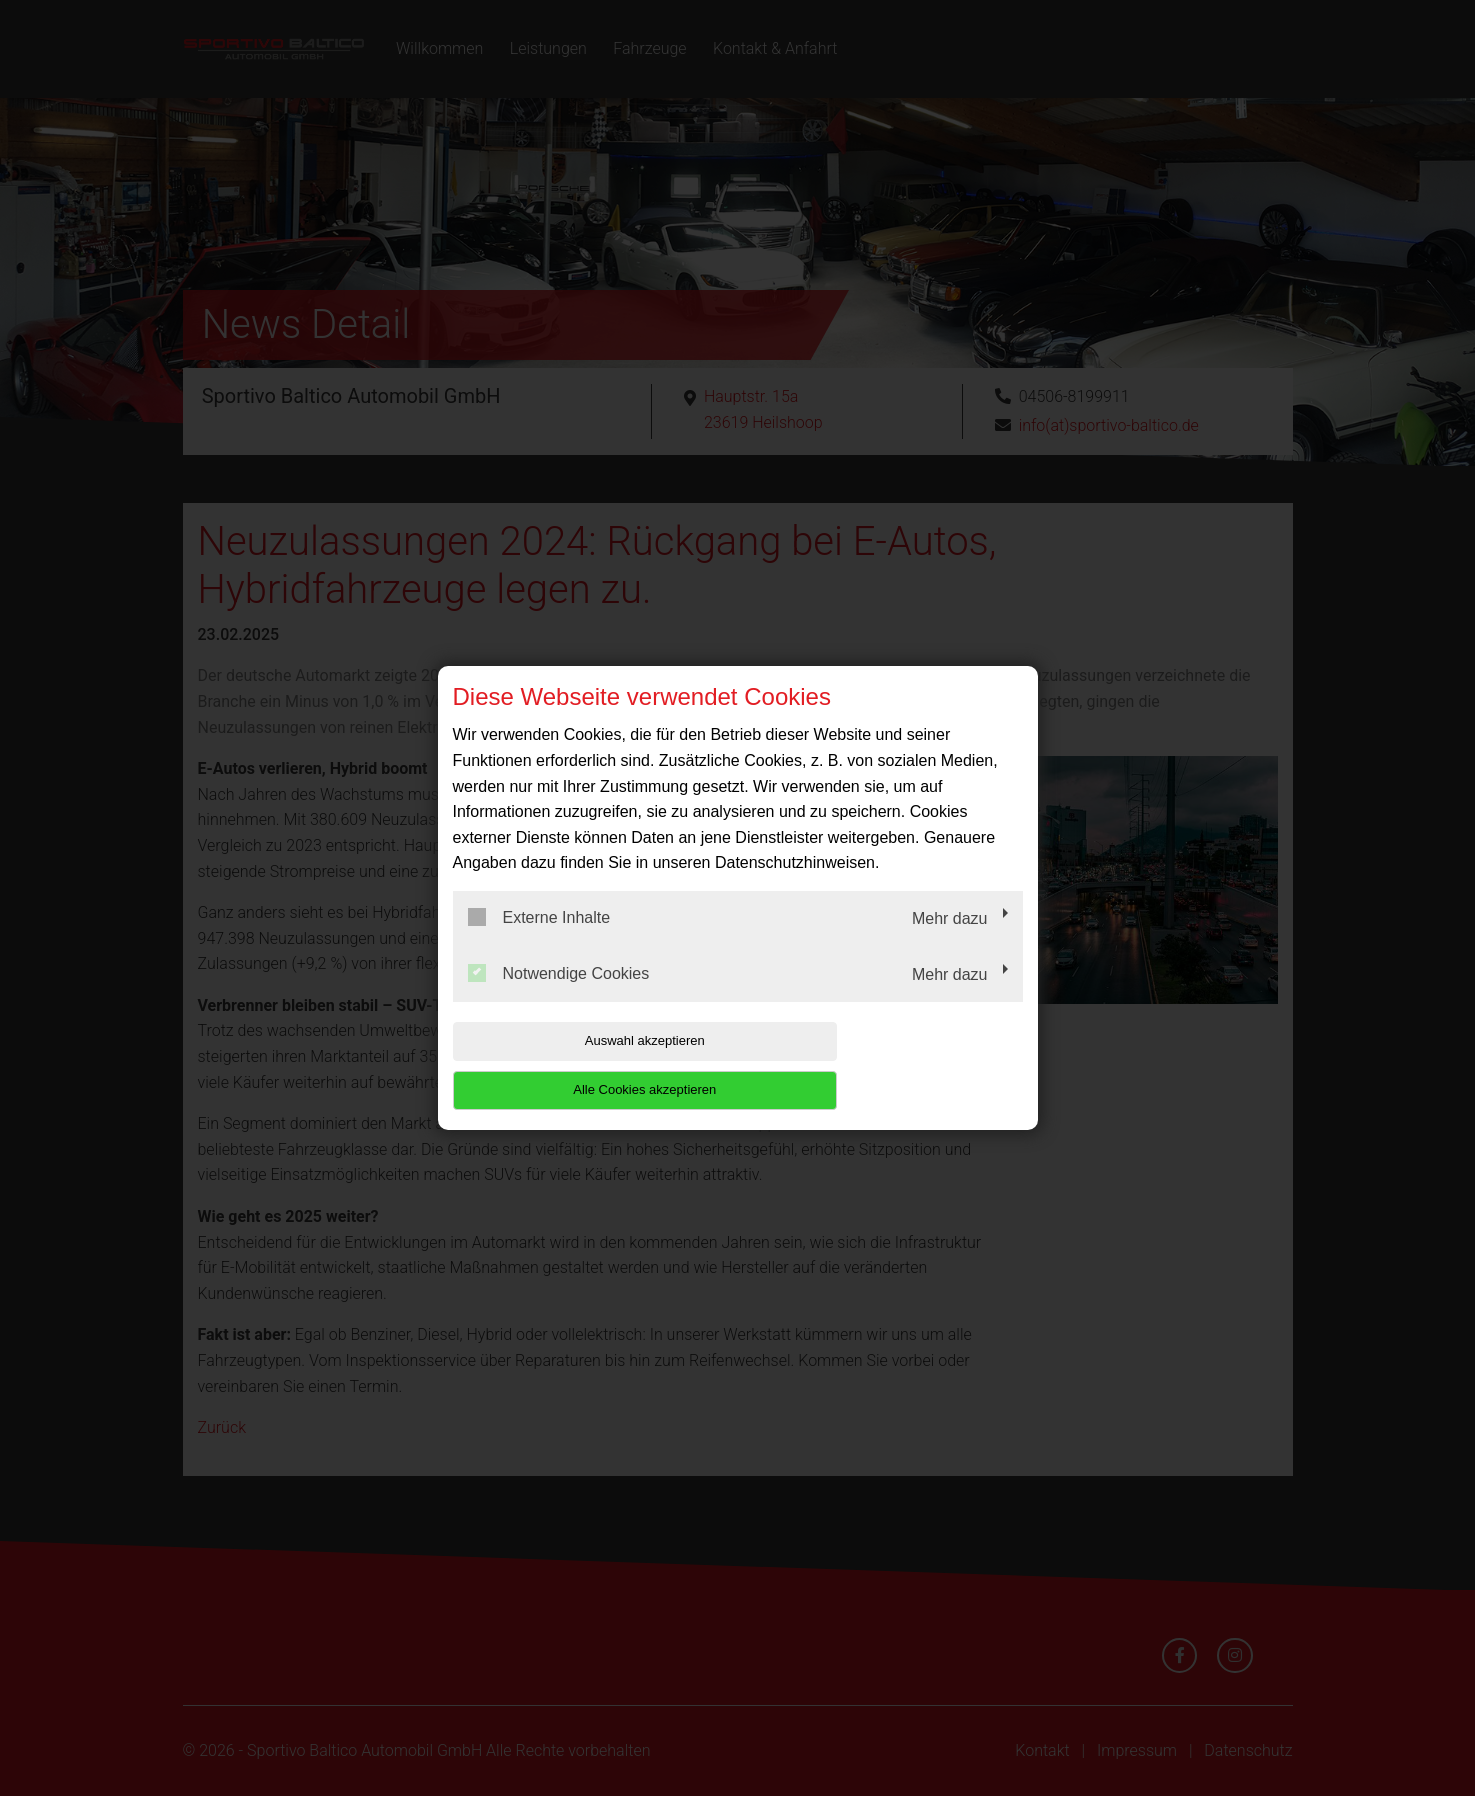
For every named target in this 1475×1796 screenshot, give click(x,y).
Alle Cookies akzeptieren (894, 1065)
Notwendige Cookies (559, 997)
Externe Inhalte (539, 942)
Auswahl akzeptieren (581, 1065)
